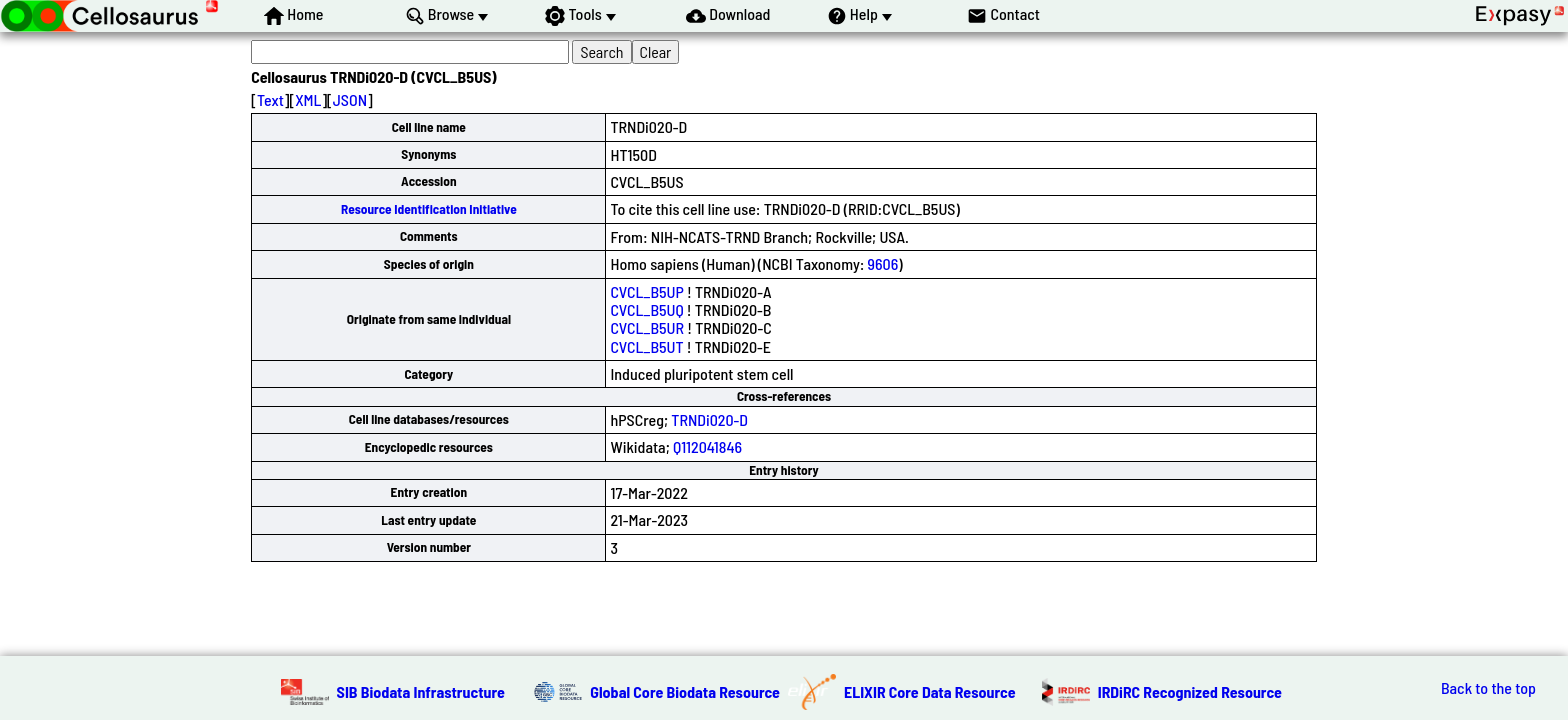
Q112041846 (707, 446)
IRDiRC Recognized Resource (1190, 691)
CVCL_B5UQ (646, 309)
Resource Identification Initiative (429, 209)
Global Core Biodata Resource (685, 691)
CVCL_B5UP (646, 291)
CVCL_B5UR (647, 327)
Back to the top (1488, 688)
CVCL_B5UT (646, 346)
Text (270, 99)
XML (308, 99)
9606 (883, 263)
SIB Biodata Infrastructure (421, 691)
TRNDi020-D (709, 419)
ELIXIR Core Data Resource (930, 691)
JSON (350, 99)
